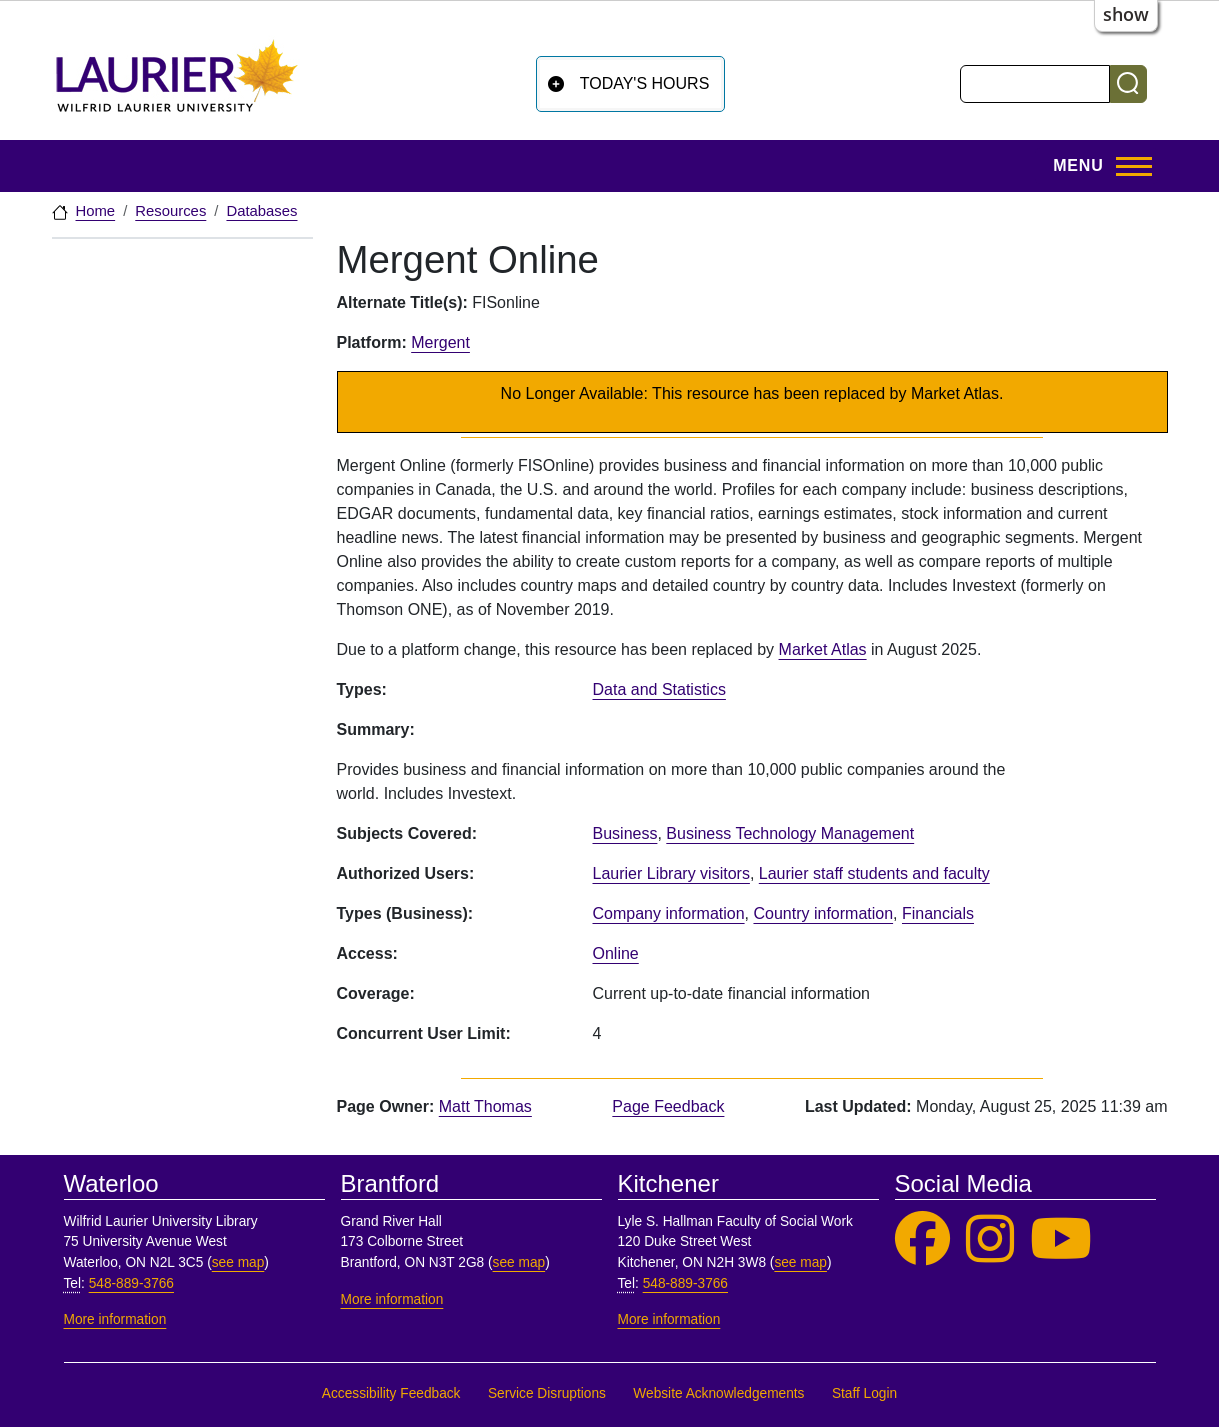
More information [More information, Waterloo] (115, 1319)
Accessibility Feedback (391, 1393)
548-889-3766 (131, 1283)
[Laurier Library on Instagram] (990, 1239)
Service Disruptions (547, 1393)
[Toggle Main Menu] (1096, 166)
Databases (261, 211)
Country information (823, 913)
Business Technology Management (790, 833)
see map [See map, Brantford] (519, 1262)
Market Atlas (823, 649)
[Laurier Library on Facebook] (922, 1239)
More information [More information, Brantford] (392, 1299)
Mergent (440, 342)
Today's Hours (645, 83)
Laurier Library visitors (671, 873)
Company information (669, 913)
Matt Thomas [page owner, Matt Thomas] (485, 1106)
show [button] (1126, 14)
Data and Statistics (659, 689)
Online (616, 953)
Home (96, 211)
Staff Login (864, 1393)
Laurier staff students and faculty (874, 873)
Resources (170, 211)
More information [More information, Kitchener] (669, 1319)
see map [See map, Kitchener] (800, 1262)
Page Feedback (668, 1106)
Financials (938, 913)
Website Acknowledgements (718, 1393)
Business (625, 833)
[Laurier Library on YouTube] (1061, 1239)
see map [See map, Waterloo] (238, 1262)
